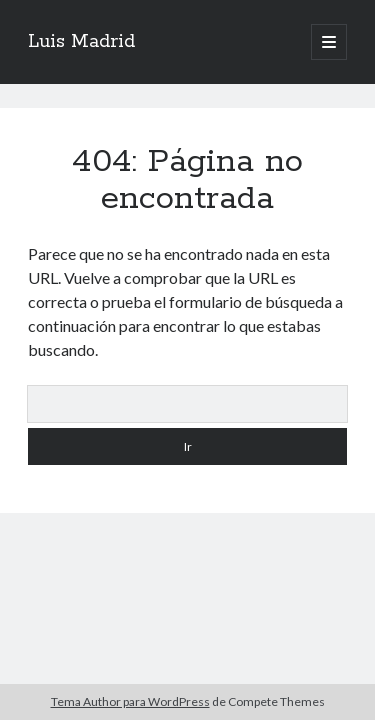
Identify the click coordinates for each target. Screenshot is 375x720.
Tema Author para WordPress (130, 701)
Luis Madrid (81, 42)
